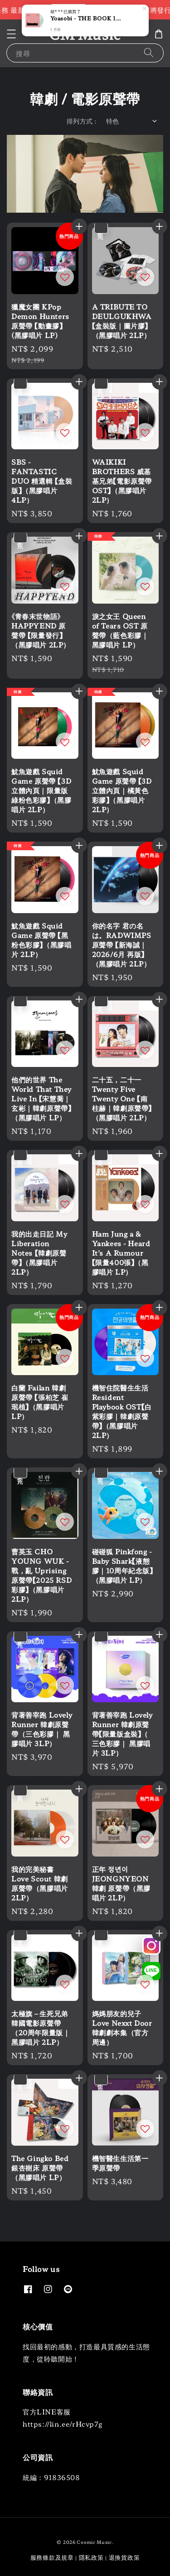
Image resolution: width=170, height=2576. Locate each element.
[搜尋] (148, 53)
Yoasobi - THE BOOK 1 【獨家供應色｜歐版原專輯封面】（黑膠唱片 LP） (85, 17)
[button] (11, 34)
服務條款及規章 (52, 2557)
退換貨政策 (124, 2557)
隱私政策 (91, 2557)
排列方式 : (82, 120)
